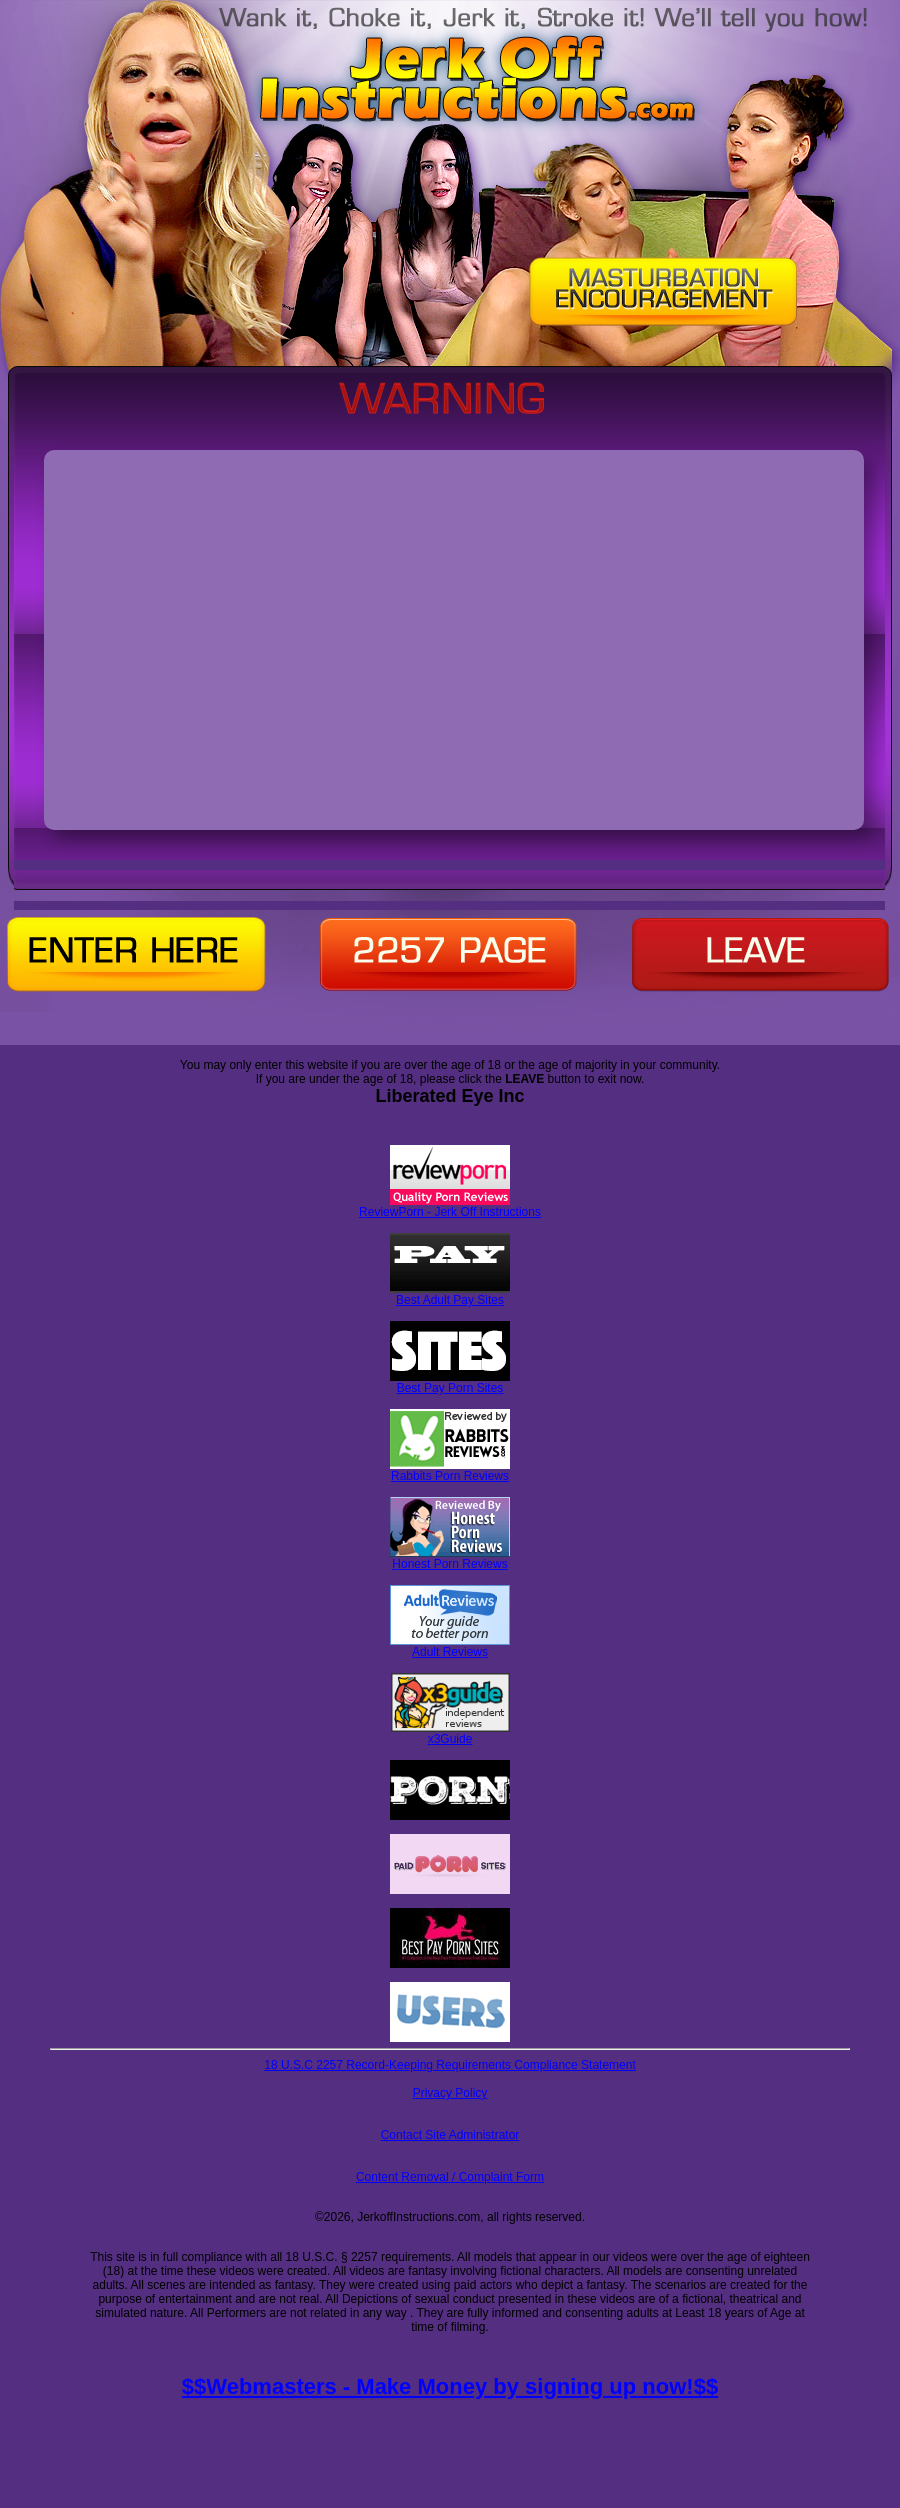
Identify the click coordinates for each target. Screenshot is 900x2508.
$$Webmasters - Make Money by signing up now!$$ (450, 2386)
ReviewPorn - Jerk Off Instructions (450, 1206)
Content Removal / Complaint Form (450, 2177)
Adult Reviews (450, 1646)
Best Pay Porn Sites (450, 1382)
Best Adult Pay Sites (450, 1294)
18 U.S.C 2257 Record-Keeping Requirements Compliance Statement (450, 2065)
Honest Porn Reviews (450, 1558)
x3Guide (450, 1733)
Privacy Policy (450, 2093)
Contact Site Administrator (450, 2135)
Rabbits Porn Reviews (450, 1470)
